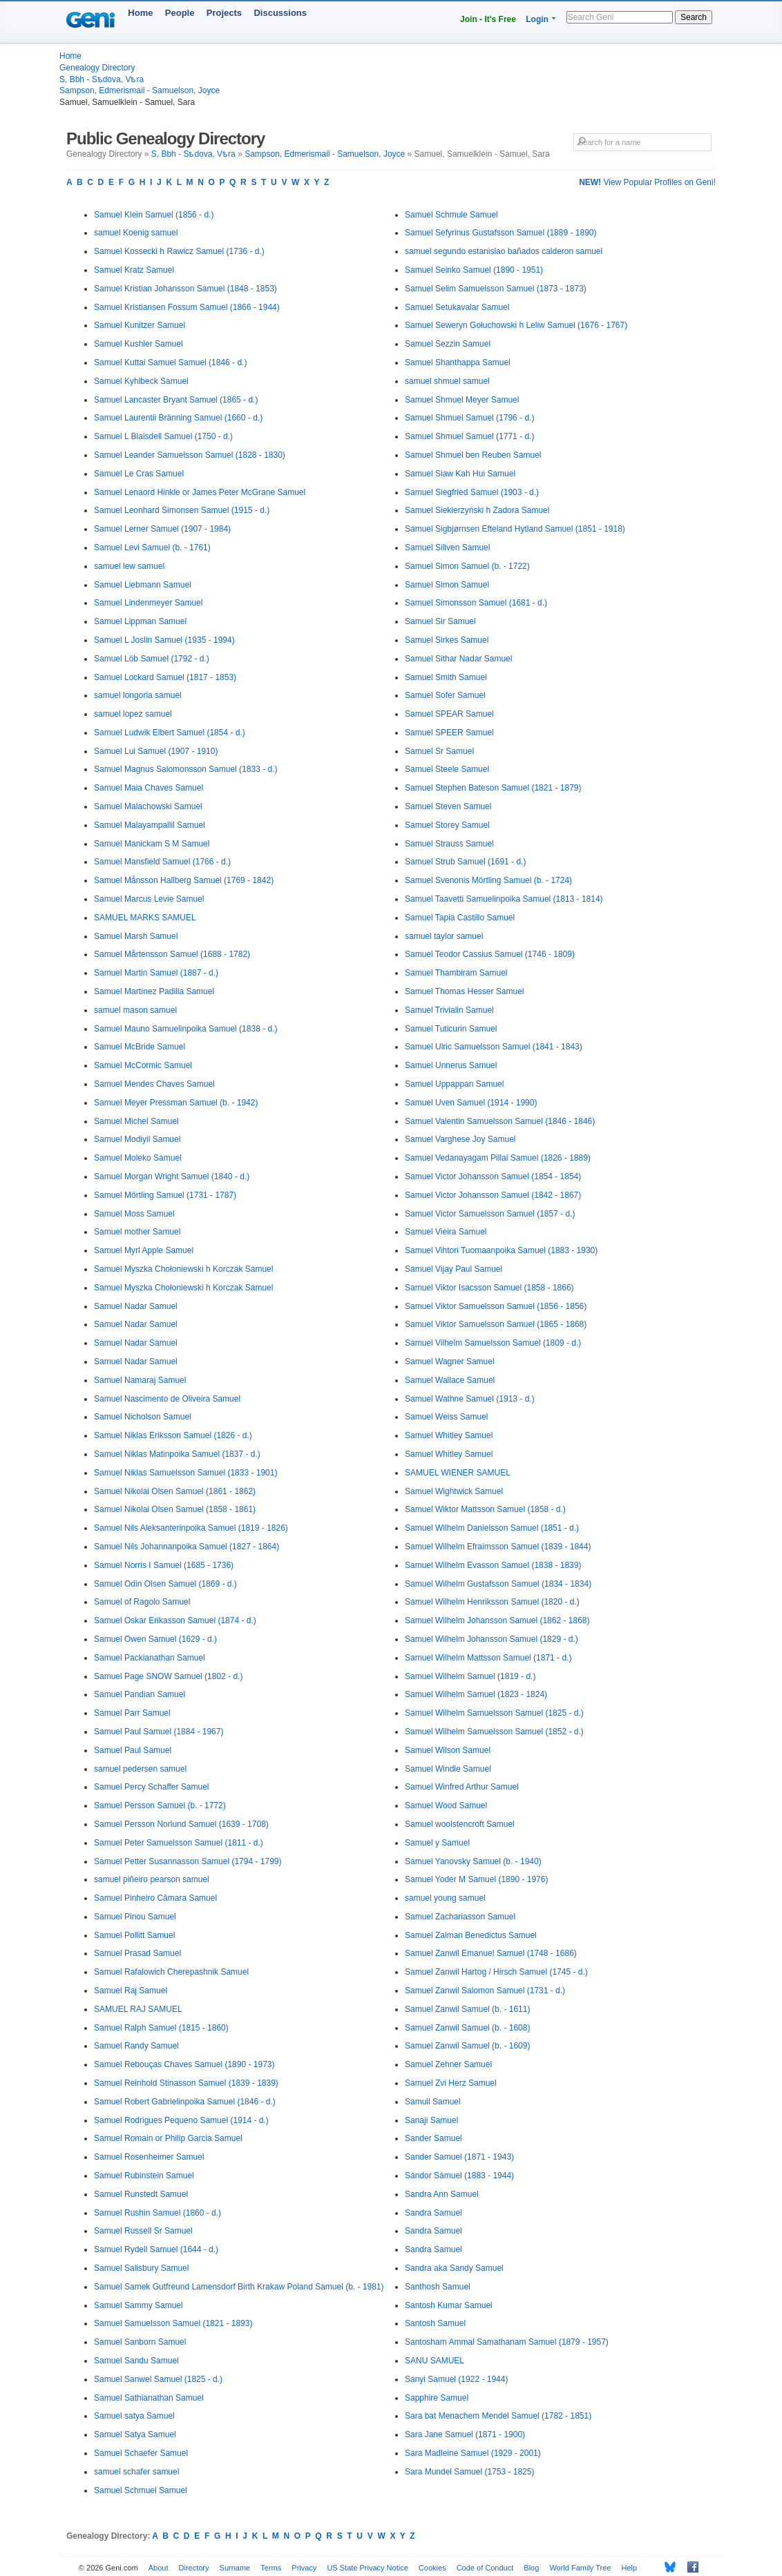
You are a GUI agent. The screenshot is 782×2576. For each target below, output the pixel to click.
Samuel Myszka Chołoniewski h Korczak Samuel (183, 1269)
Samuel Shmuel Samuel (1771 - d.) (469, 436)
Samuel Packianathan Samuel (149, 1658)
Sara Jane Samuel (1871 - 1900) (465, 2434)
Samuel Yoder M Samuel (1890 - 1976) (476, 1879)
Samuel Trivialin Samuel (449, 1010)
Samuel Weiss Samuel (446, 1417)
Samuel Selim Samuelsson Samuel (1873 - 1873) (495, 288)
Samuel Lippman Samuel (140, 621)
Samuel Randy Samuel (136, 2046)
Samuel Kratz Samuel (134, 270)
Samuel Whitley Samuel (449, 1435)
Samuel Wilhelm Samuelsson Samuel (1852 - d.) (494, 1731)
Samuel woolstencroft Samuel (460, 1824)
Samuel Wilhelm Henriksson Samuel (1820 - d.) (492, 1602)
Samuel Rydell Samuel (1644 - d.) (156, 2249)
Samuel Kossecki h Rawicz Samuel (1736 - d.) (179, 251)
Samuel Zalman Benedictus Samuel (471, 1935)
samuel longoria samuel (138, 695)
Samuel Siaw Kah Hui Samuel (460, 473)
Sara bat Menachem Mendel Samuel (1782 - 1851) (498, 2416)
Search (693, 17)
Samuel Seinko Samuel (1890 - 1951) (474, 270)
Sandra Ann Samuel (442, 2194)
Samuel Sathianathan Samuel (149, 2398)
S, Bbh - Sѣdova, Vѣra (101, 79)
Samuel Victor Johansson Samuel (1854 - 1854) (493, 1176)
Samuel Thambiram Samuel (456, 973)
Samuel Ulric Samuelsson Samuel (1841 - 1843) (493, 1047)
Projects (224, 13)
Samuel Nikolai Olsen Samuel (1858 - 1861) (175, 1509)
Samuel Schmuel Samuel (140, 2490)
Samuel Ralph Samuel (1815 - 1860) (161, 2028)
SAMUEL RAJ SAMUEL (138, 2009)
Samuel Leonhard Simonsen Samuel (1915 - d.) (181, 510)
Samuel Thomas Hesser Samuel (464, 991)
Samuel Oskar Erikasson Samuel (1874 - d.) (175, 1620)
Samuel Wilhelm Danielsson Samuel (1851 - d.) (492, 1528)
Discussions (280, 13)
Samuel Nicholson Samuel (142, 1417)
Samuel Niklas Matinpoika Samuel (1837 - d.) (177, 1454)
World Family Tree (580, 2568)
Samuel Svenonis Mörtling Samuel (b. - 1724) (488, 880)
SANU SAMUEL (434, 2360)
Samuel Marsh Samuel (136, 936)
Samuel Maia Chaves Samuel (148, 788)
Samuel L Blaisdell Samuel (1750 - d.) (163, 436)
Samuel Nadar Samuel (136, 1306)
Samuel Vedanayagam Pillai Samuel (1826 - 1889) (498, 1158)
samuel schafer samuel (136, 2472)
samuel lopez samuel (133, 714)
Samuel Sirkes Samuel (446, 640)
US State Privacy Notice (367, 2568)
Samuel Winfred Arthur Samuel (462, 1787)
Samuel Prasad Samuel (137, 1953)
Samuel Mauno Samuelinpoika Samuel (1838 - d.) (185, 1029)
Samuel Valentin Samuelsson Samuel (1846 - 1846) (500, 1121)
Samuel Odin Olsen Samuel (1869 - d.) (165, 1584)
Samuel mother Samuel (137, 1232)
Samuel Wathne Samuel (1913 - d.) (470, 1399)
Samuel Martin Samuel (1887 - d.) (156, 973)
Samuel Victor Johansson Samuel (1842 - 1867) (493, 1195)
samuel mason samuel (135, 1010)
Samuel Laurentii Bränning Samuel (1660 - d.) (178, 418)
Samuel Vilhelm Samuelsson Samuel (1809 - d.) (493, 1343)
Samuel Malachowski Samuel (148, 806)
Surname (235, 2568)
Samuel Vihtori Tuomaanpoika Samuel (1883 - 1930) (501, 1250)
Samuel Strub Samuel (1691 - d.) (465, 861)
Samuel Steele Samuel (447, 769)
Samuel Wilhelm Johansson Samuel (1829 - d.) (491, 1639)
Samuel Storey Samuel (447, 825)
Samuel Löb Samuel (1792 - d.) (151, 659)
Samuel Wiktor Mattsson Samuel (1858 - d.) (485, 1509)
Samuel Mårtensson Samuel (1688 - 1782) (172, 954)
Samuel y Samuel (437, 1843)
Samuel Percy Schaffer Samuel (151, 1787)
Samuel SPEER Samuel (449, 732)
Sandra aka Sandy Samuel (454, 2268)
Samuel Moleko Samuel (138, 1158)
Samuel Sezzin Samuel (447, 344)
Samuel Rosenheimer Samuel (149, 2157)
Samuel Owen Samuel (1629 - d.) (155, 1639)
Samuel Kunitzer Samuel (139, 325)
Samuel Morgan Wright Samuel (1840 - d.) (171, 1176)
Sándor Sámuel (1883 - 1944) (459, 2175)
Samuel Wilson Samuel (447, 1750)
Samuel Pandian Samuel (139, 1694)
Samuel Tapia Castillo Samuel (460, 917)
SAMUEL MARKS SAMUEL (145, 917)
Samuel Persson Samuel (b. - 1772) (160, 1805)
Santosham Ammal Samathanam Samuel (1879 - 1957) (507, 2342)
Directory (194, 2568)
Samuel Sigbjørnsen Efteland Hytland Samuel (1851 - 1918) (515, 529)
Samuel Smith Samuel (446, 677)
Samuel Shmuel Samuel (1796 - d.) (469, 418)
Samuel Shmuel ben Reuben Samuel (473, 455)
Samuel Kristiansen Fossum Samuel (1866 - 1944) (187, 307)
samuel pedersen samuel (140, 1769)
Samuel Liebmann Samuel (142, 585)
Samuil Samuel (433, 2102)
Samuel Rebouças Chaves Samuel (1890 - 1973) (184, 2064)
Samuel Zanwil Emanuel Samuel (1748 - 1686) (491, 1953)
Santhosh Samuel (437, 2287)
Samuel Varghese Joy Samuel (460, 1139)
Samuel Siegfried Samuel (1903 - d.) (472, 492)
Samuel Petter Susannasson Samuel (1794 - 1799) (188, 1861)
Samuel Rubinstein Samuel (144, 2175)
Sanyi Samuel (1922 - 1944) (456, 2379)
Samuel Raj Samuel (130, 1990)
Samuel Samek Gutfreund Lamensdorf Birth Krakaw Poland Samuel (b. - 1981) (239, 2287)
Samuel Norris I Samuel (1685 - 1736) (163, 1565)
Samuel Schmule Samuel (451, 215)
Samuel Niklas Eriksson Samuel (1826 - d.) (173, 1435)
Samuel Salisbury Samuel (141, 2268)
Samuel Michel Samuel (136, 1121)
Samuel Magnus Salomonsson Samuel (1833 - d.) (185, 769)
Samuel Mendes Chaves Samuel (154, 1084)
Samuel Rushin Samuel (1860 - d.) (157, 2213)
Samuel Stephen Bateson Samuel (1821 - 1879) (493, 788)
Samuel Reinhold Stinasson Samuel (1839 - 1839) (186, 2083)
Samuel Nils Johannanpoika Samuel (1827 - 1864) (186, 1546)
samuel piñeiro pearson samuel (151, 1879)
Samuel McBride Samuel (139, 1047)
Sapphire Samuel (436, 2398)
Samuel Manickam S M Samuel (151, 844)
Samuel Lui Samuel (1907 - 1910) (156, 751)
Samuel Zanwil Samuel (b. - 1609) (467, 2046)
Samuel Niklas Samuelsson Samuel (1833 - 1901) (185, 1473)
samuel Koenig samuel (136, 233)
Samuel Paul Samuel (132, 1750)
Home (140, 13)
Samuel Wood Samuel (446, 1805)
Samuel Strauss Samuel (449, 844)
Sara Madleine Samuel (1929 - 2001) (473, 2453)
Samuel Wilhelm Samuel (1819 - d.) (470, 1676)
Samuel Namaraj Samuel (140, 1380)
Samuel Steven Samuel (448, 806)
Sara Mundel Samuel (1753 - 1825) (469, 2472)
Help (630, 2568)
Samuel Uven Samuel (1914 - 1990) (471, 1102)
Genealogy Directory (97, 67)
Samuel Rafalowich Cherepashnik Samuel (171, 1972)
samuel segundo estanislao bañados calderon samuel (503, 251)
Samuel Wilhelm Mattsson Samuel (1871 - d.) (488, 1658)
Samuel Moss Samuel (134, 1214)
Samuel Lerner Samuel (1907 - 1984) (162, 529)
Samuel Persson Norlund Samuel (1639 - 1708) (181, 1824)
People (180, 13)
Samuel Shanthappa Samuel (458, 362)
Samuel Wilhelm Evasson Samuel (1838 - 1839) (493, 1565)
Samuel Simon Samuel (447, 585)
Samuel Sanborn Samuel (140, 2342)
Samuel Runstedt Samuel (141, 2194)
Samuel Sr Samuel (439, 751)
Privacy (304, 2568)
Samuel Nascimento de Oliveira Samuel (167, 1399)
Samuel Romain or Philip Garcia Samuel (168, 2138)
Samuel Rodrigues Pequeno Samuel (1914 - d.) (181, 2120)
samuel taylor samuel (444, 936)
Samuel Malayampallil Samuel (149, 825)
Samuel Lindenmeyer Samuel (148, 603)
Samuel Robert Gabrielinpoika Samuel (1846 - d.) (185, 2102)
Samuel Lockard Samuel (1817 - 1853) (165, 677)
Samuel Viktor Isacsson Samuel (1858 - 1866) (489, 1287)
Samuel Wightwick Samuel (454, 1491)
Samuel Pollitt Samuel (134, 1935)
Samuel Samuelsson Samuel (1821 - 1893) (173, 2323)
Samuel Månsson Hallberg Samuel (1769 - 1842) (184, 880)
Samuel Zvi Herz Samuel (451, 2083)
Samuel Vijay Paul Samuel (453, 1269)
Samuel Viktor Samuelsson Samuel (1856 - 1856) (495, 1306)
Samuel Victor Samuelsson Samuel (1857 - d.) (490, 1214)
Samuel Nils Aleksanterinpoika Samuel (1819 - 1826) (191, 1528)
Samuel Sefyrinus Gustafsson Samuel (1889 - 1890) (500, 233)
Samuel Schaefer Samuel (141, 2453)
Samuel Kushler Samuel (138, 344)
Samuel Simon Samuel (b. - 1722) (467, 566)
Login (537, 19)
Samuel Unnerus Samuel (451, 1065)
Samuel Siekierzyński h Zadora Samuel (477, 510)
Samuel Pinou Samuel (135, 1916)
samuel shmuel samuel (447, 381)
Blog (531, 2568)
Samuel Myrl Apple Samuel (143, 1250)
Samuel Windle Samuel (448, 1769)
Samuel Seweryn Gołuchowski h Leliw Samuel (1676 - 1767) (516, 325)
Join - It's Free (488, 19)
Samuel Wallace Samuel (450, 1380)
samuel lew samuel (129, 566)
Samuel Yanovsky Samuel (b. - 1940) (473, 1861)
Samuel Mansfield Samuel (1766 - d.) (162, 861)
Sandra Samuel (433, 2213)
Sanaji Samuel (431, 2120)
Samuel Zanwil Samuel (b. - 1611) (467, 2009)
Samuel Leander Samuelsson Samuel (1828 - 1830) (189, 455)
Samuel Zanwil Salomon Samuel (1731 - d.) (485, 1990)
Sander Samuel (433, 2138)
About (159, 2568)
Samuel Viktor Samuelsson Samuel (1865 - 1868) (495, 1324)
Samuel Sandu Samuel (136, 2360)
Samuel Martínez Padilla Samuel (154, 991)
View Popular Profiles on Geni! (647, 182)
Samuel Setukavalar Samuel (457, 307)
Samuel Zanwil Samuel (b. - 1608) (467, 2028)
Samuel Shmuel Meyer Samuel (462, 400)
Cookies (432, 2568)
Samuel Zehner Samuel (448, 2064)
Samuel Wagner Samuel (450, 1361)
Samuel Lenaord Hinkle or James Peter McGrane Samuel (199, 492)
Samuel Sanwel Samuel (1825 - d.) (158, 2379)
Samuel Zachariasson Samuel (460, 1916)
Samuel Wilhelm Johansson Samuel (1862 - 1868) (497, 1620)
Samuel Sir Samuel (440, 621)
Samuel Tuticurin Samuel (451, 1029)
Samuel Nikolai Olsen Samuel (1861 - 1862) (175, 1491)
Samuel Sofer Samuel (445, 695)
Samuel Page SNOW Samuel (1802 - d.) (168, 1676)
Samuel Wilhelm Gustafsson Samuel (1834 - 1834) (498, 1584)
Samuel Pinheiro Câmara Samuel (155, 1898)
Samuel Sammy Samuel (138, 2305)
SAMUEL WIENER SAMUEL (458, 1473)
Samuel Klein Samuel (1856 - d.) (153, 215)
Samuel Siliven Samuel (447, 547)
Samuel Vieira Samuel (446, 1232)
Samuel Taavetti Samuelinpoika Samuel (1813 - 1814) (504, 899)
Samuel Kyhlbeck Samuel (141, 381)
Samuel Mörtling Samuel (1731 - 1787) (165, 1195)
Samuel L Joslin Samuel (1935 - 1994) (164, 640)
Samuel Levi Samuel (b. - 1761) (152, 547)
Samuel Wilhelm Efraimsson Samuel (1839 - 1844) (498, 1546)
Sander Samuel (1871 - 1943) (459, 2157)
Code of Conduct (485, 2568)
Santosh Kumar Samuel (449, 2305)
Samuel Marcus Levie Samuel (149, 899)
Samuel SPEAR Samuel (449, 714)
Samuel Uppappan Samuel (454, 1084)
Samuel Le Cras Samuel (139, 473)
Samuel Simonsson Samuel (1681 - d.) (476, 603)
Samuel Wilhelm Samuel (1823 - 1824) (476, 1694)
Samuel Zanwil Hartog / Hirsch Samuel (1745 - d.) (496, 1972)
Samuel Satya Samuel (135, 2434)
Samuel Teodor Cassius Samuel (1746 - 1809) (490, 954)
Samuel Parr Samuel (132, 1713)
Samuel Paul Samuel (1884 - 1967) (158, 1731)
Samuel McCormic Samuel (143, 1065)
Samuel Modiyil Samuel (137, 1139)
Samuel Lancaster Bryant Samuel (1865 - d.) (176, 400)
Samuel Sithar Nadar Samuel (458, 659)
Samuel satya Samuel (134, 2416)
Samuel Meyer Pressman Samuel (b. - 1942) (176, 1102)
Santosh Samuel (435, 2323)
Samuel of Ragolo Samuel (142, 1602)
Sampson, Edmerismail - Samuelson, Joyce (139, 90)
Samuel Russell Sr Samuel (143, 2231)
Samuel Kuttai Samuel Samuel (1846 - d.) (170, 362)
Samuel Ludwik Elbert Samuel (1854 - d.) (169, 732)
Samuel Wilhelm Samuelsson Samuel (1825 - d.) (494, 1713)
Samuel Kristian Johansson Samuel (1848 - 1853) (185, 288)
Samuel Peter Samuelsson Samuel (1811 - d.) (178, 1843)
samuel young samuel (445, 1898)
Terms (270, 2568)
